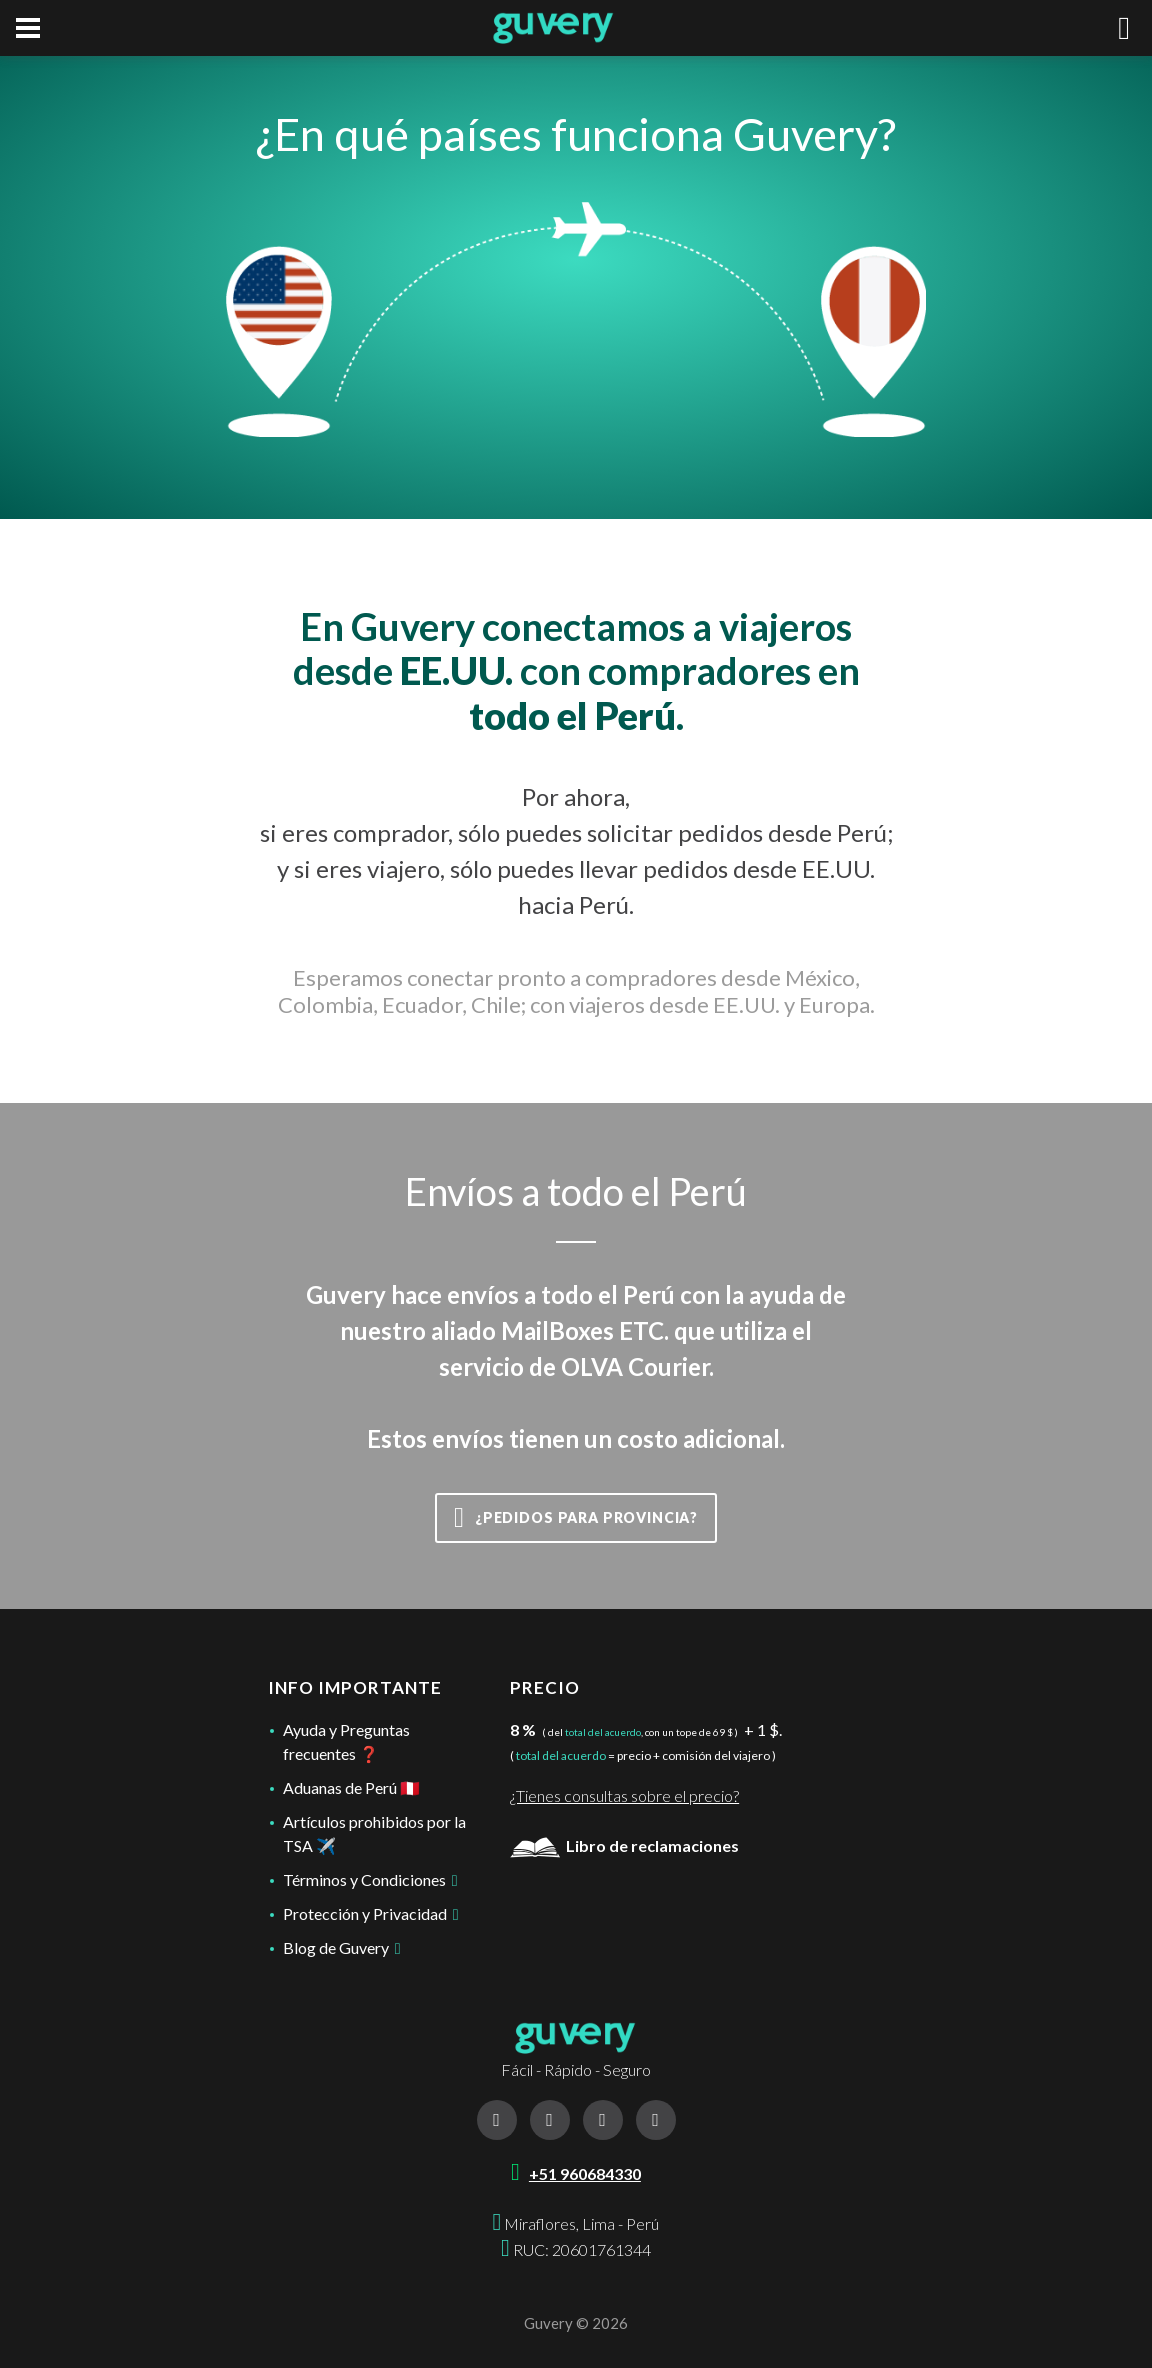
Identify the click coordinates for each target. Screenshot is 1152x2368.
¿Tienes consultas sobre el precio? (624, 1795)
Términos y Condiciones (370, 1879)
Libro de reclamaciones (624, 1845)
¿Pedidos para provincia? (576, 1518)
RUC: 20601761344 (582, 2249)
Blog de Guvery (342, 1947)
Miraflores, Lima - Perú (581, 2223)
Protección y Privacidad (371, 1913)
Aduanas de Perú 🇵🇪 (351, 1787)
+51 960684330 (585, 2173)
